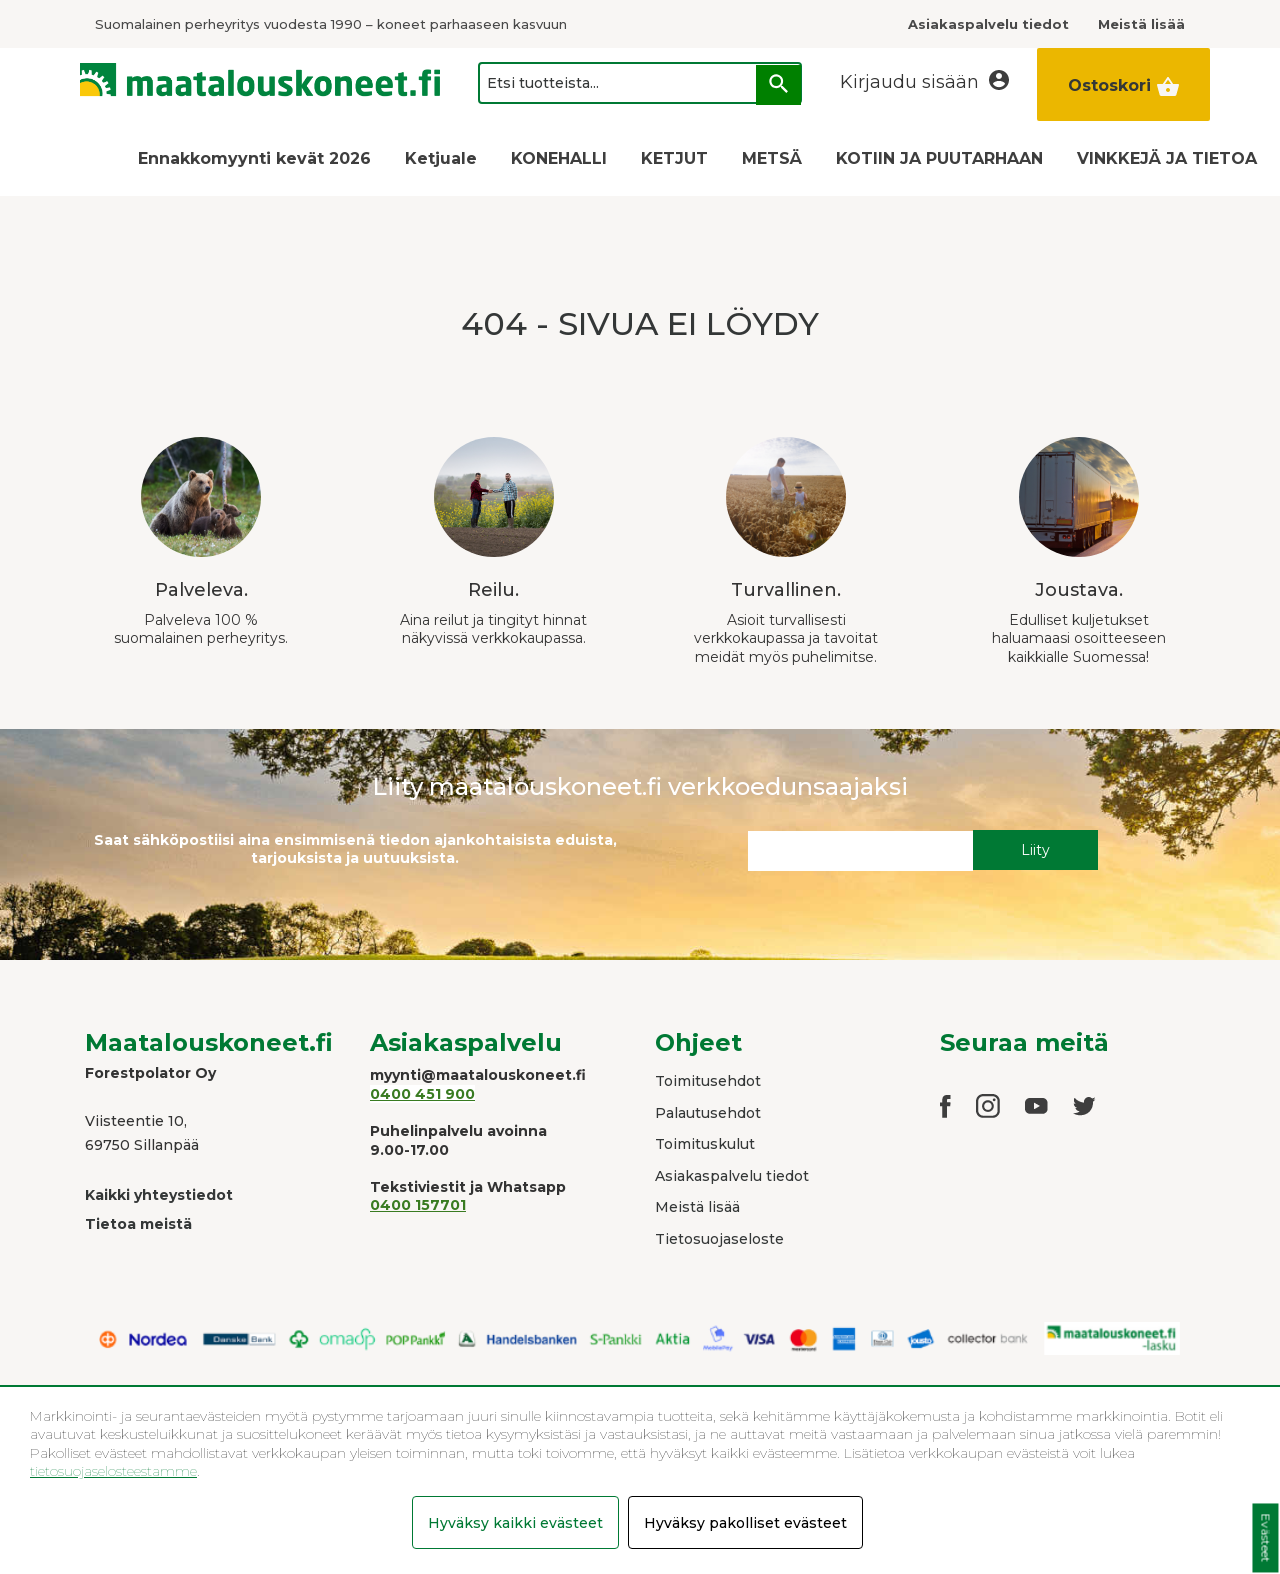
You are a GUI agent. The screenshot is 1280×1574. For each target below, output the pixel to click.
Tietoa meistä (138, 1224)
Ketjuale (441, 158)
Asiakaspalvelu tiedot (732, 1176)
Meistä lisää (697, 1207)
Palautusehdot (708, 1113)
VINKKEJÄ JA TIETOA (1167, 158)
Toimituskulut (705, 1144)
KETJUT (674, 158)
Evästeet (1265, 1538)
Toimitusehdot (708, 1081)
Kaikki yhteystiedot (159, 1195)
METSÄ (772, 158)
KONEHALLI (559, 158)
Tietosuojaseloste (719, 1239)
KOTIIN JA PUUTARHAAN (939, 158)
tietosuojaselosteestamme (113, 1471)
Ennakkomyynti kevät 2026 (254, 158)
